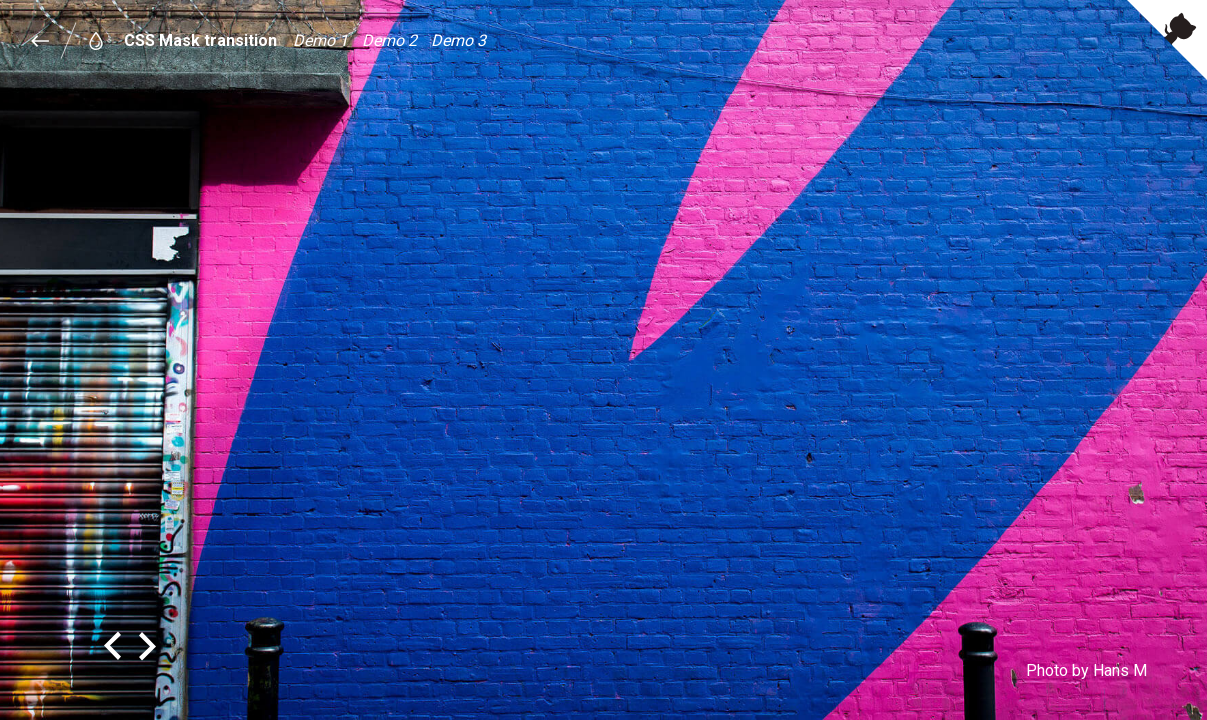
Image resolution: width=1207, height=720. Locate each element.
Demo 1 (320, 40)
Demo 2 (389, 40)
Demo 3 (458, 40)
